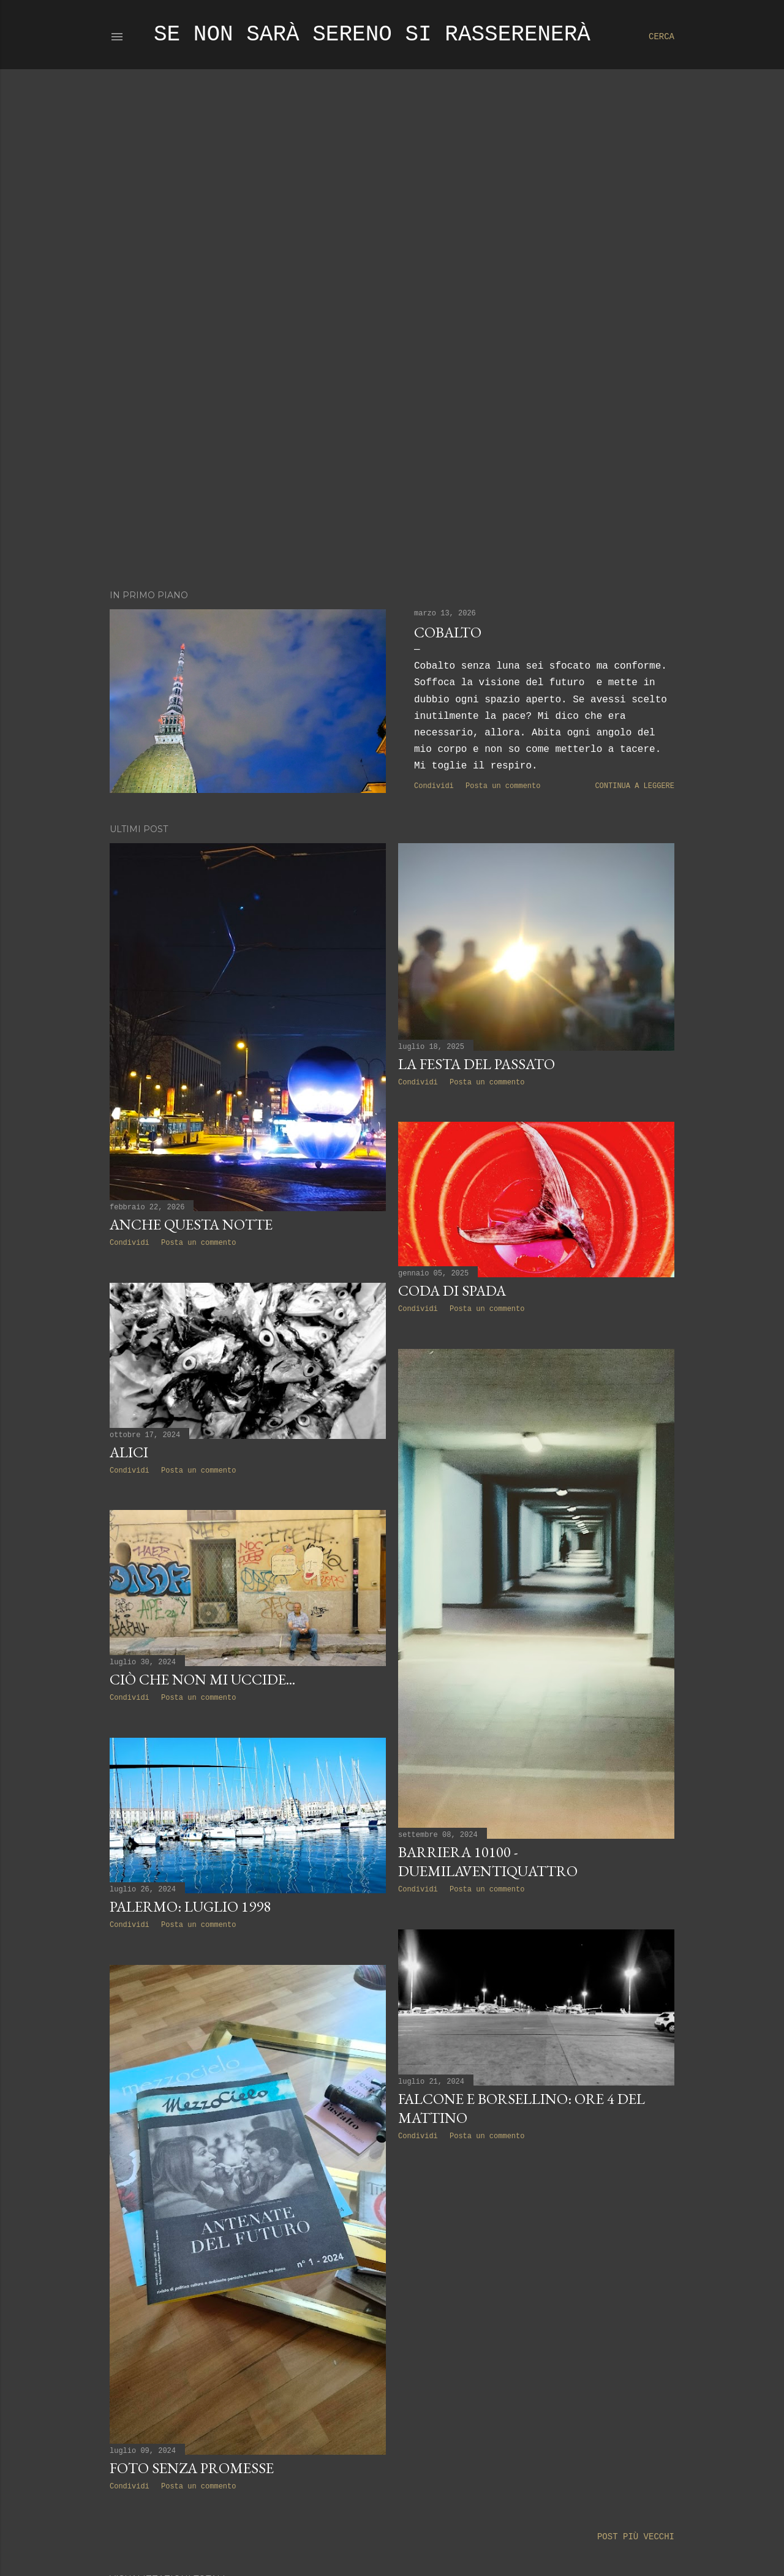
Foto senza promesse (192, 2467)
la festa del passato (476, 1063)
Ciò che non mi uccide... (202, 1679)
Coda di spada (452, 1290)
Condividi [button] (434, 786)
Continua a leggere (634, 786)
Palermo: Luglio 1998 (190, 1906)
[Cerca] (661, 36)
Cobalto (447, 632)
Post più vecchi (635, 2537)
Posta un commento (503, 786)
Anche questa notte (191, 1224)
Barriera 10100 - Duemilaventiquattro (488, 1861)
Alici (129, 1452)
